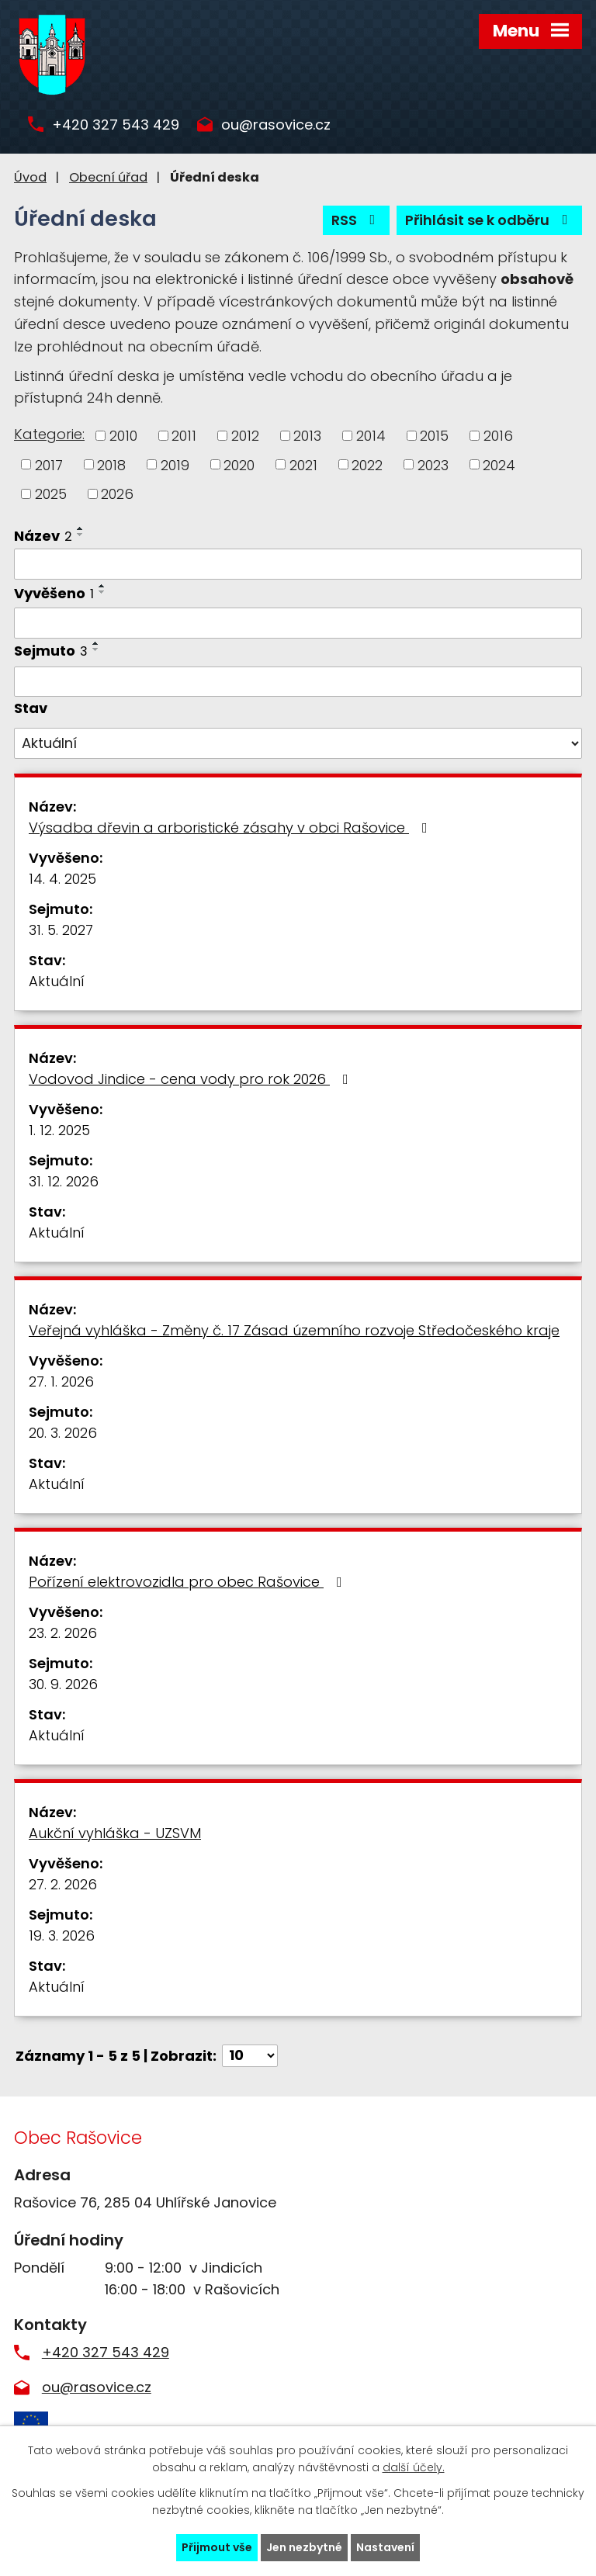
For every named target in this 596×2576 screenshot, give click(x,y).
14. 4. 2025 (62, 878)
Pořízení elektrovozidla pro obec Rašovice (188, 1581)
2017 (49, 464)
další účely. (414, 2468)
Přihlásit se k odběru (489, 220)
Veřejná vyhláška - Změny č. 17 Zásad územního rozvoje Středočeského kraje (294, 1330)
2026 (117, 494)
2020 (239, 464)
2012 (245, 435)
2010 (123, 435)
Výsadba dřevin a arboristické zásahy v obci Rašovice (231, 827)
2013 (307, 435)
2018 (111, 464)
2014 (371, 435)
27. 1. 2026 (61, 1381)
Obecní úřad (108, 177)
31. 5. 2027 (61, 930)
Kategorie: (49, 434)
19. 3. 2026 (62, 1935)
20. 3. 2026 (63, 1432)
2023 (433, 464)
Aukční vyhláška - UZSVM (115, 1833)
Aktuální (57, 981)
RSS (356, 220)
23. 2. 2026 (63, 1633)
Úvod (30, 177)
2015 (434, 435)
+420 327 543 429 (115, 125)
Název (43, 535)
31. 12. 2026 (64, 1181)
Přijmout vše (217, 2547)
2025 (51, 494)
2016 (498, 435)
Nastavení (385, 2547)
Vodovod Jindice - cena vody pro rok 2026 (192, 1079)
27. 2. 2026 (63, 1884)
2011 (184, 435)
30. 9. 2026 (63, 1684)
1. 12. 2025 (59, 1130)
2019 (175, 464)
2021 (303, 464)
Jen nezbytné (304, 2547)
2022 (367, 464)
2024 (499, 464)
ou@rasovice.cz (276, 125)
